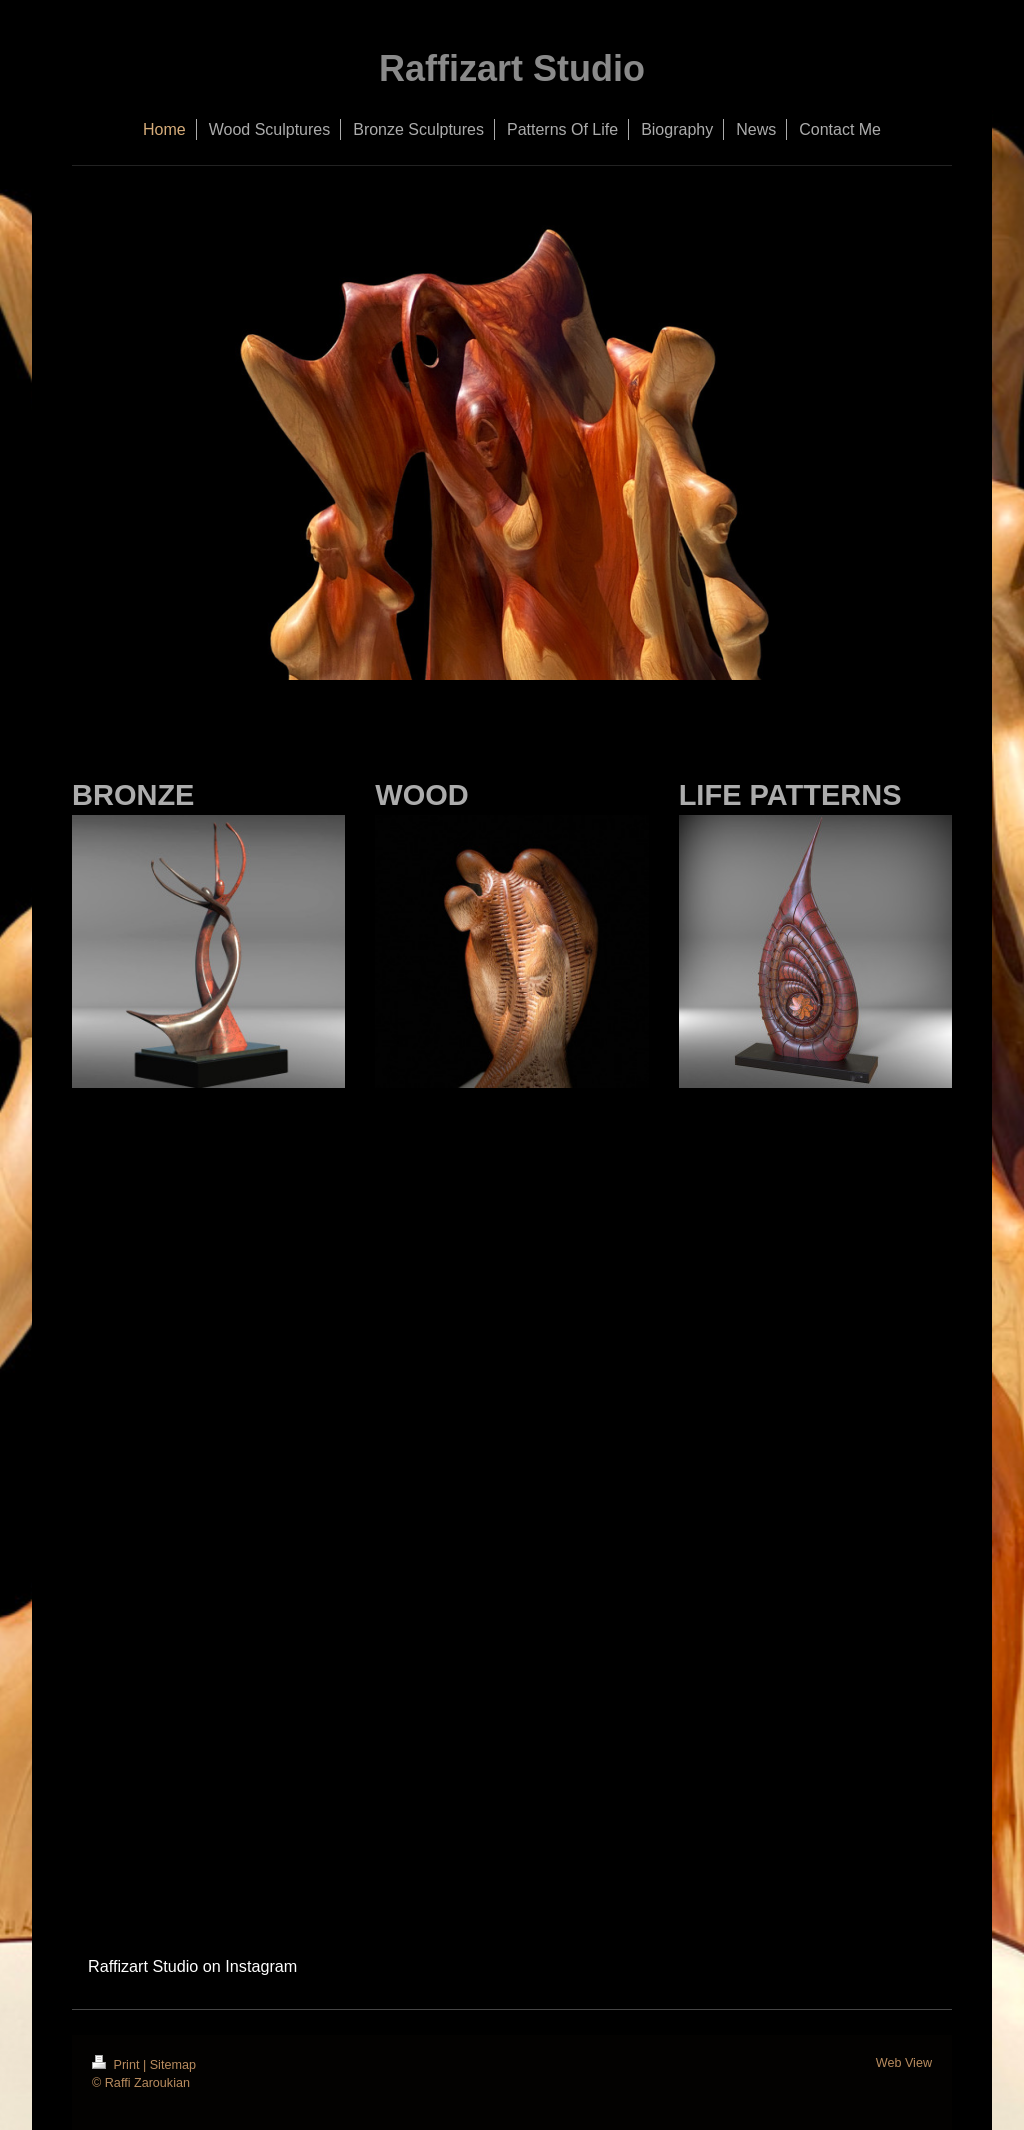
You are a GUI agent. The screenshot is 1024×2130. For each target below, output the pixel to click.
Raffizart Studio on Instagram (192, 1966)
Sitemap (173, 2065)
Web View (904, 2063)
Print (117, 2065)
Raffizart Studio (512, 68)
